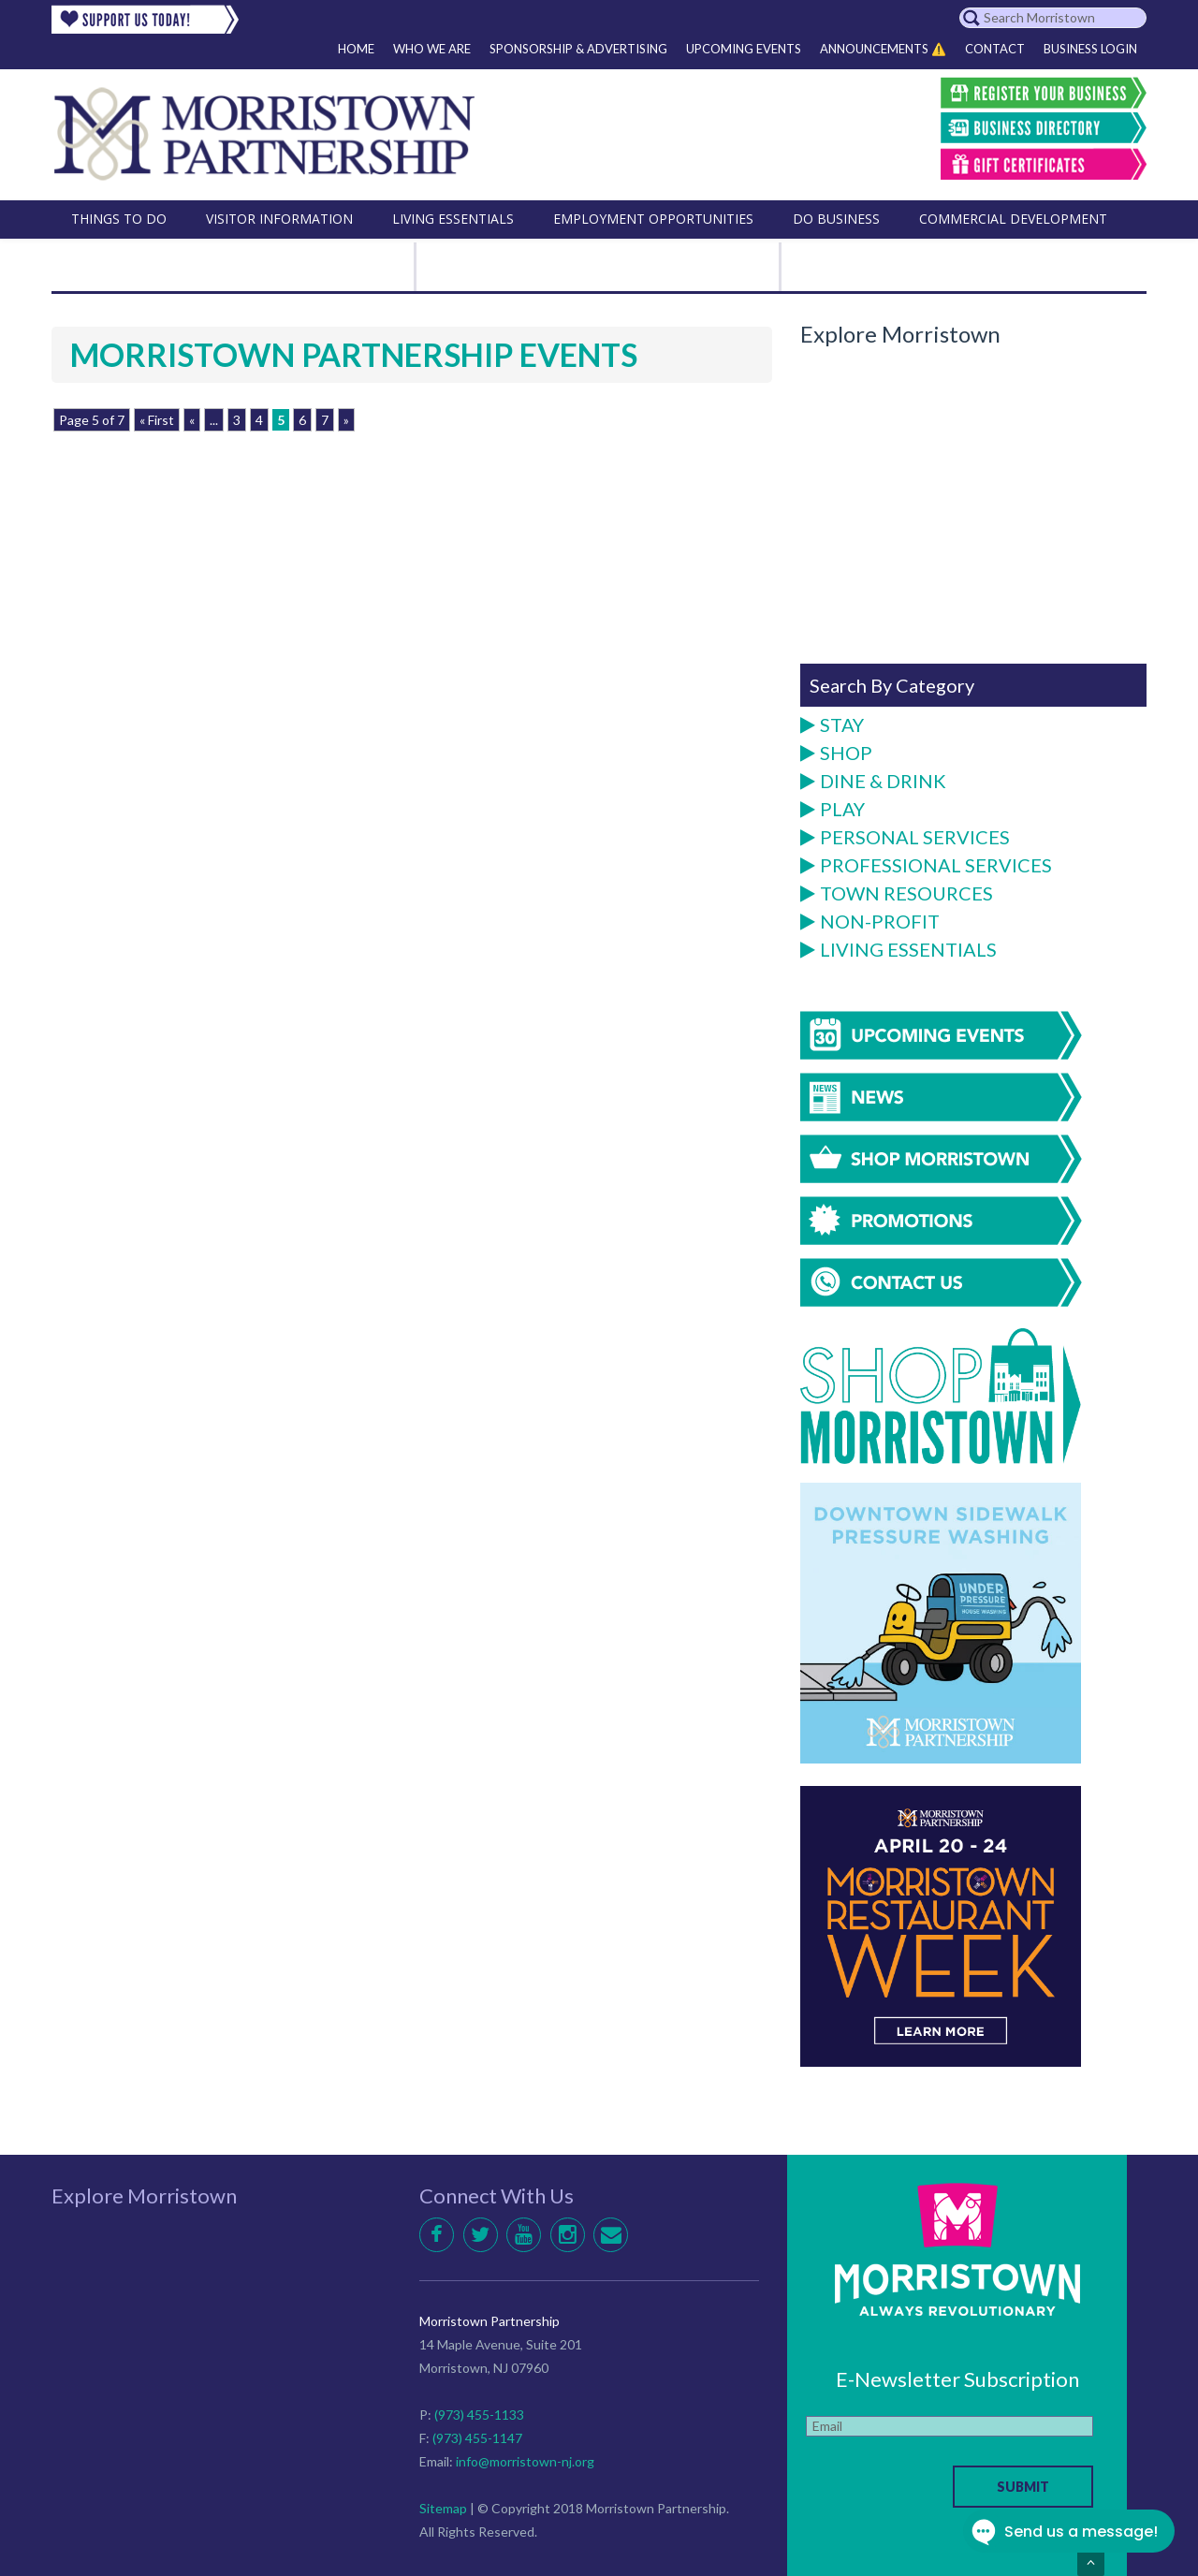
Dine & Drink (873, 781)
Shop (836, 753)
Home (356, 48)
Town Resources (896, 894)
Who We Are (432, 48)
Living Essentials (898, 950)
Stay (832, 725)
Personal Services (905, 837)
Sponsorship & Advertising (578, 48)
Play (832, 809)
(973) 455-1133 (479, 2414)
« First (156, 420)
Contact (995, 48)
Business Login (1090, 48)
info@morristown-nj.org (525, 2461)
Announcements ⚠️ (883, 48)
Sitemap (443, 2508)
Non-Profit (870, 922)
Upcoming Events (743, 48)
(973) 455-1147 (477, 2438)
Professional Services (926, 865)
